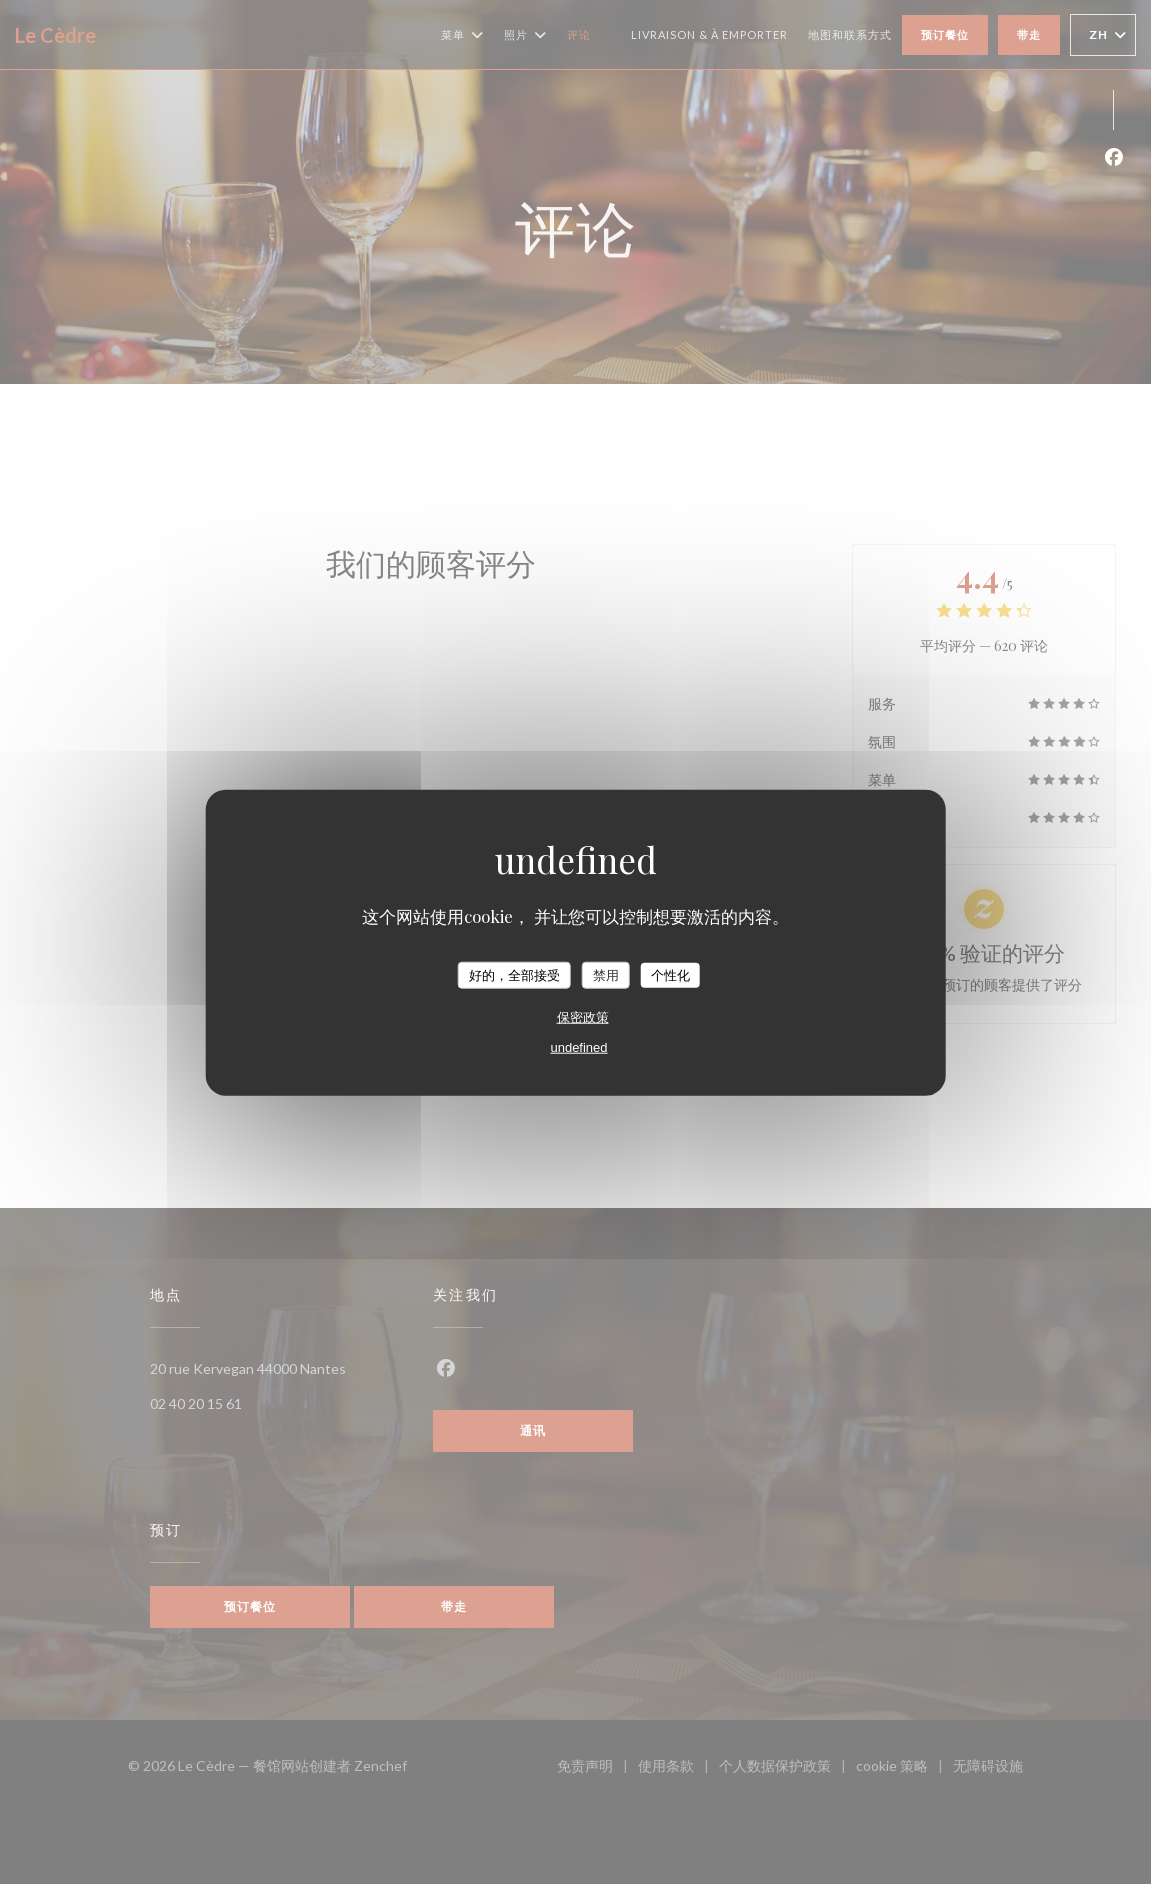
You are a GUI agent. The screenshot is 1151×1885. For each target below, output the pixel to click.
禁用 (606, 974)
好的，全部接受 (514, 974)
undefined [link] (578, 1047)
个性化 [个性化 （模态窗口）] (670, 974)
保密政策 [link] (583, 1017)
